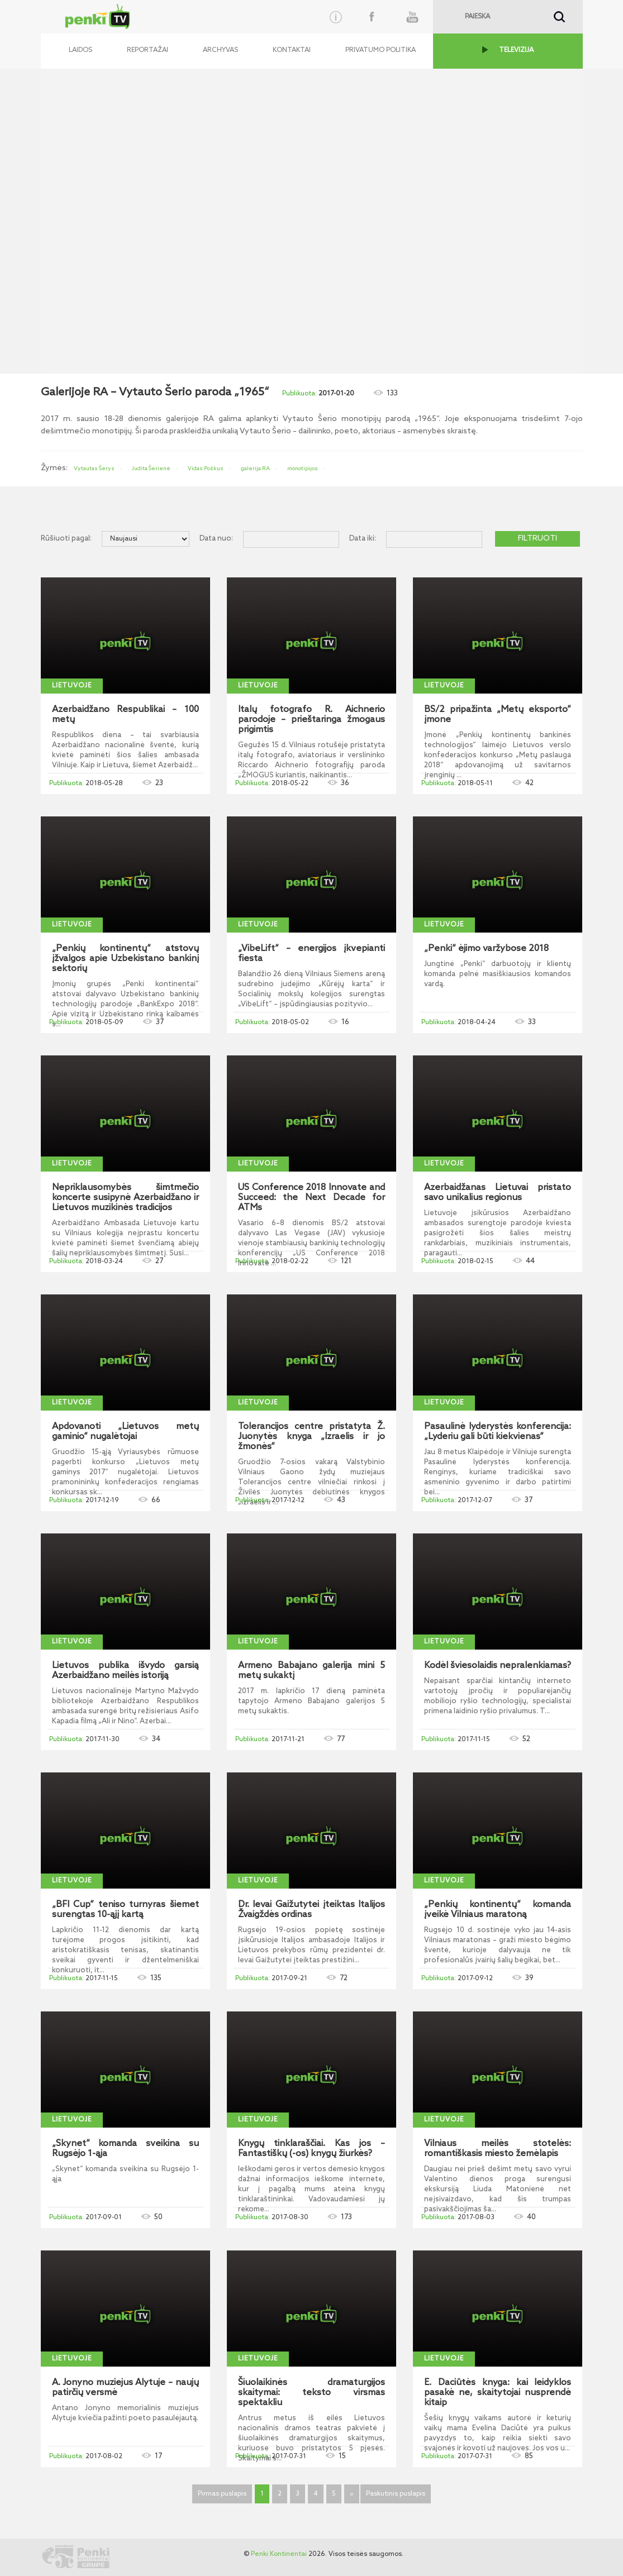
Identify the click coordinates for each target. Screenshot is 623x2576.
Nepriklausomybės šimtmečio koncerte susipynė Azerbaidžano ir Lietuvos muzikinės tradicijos (125, 1198)
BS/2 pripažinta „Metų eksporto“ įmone (497, 715)
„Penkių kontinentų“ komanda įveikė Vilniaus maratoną (497, 1910)
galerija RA (255, 468)
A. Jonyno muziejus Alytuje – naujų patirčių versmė (125, 2388)
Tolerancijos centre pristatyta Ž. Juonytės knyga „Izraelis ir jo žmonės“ (311, 1437)
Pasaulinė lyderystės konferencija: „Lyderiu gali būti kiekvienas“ (497, 1432)
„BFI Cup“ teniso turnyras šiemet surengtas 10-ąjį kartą (125, 1910)
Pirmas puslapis (222, 2494)
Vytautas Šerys (94, 468)
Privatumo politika (380, 50)
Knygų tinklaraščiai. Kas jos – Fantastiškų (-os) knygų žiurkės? (311, 2149)
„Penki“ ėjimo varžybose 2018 (486, 949)
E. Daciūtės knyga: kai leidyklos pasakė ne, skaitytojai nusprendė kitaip (497, 2393)
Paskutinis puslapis (395, 2494)
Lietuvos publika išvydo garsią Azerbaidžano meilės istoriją (125, 1671)
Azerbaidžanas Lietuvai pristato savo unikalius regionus (497, 1193)
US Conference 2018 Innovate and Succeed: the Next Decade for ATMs (311, 1198)
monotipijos (302, 468)
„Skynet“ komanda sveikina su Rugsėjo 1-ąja (125, 2149)
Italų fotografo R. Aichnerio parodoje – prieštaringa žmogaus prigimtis (311, 720)
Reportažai (147, 50)
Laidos (80, 50)
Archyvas (220, 50)
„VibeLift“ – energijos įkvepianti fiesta (311, 954)
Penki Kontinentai (279, 2554)
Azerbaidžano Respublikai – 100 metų (125, 715)
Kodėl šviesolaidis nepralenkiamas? (497, 1666)
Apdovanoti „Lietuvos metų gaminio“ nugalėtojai (125, 1432)
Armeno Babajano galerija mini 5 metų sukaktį (311, 1671)
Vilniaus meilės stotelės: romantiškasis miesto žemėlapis (497, 2149)
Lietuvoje (72, 686)
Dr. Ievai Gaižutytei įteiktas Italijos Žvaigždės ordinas (311, 1910)
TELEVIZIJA (516, 50)
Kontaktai (292, 50)
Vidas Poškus (205, 468)
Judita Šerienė (151, 468)
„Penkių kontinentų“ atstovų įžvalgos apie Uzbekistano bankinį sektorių (125, 959)
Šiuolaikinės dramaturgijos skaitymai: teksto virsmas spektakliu (311, 2393)
